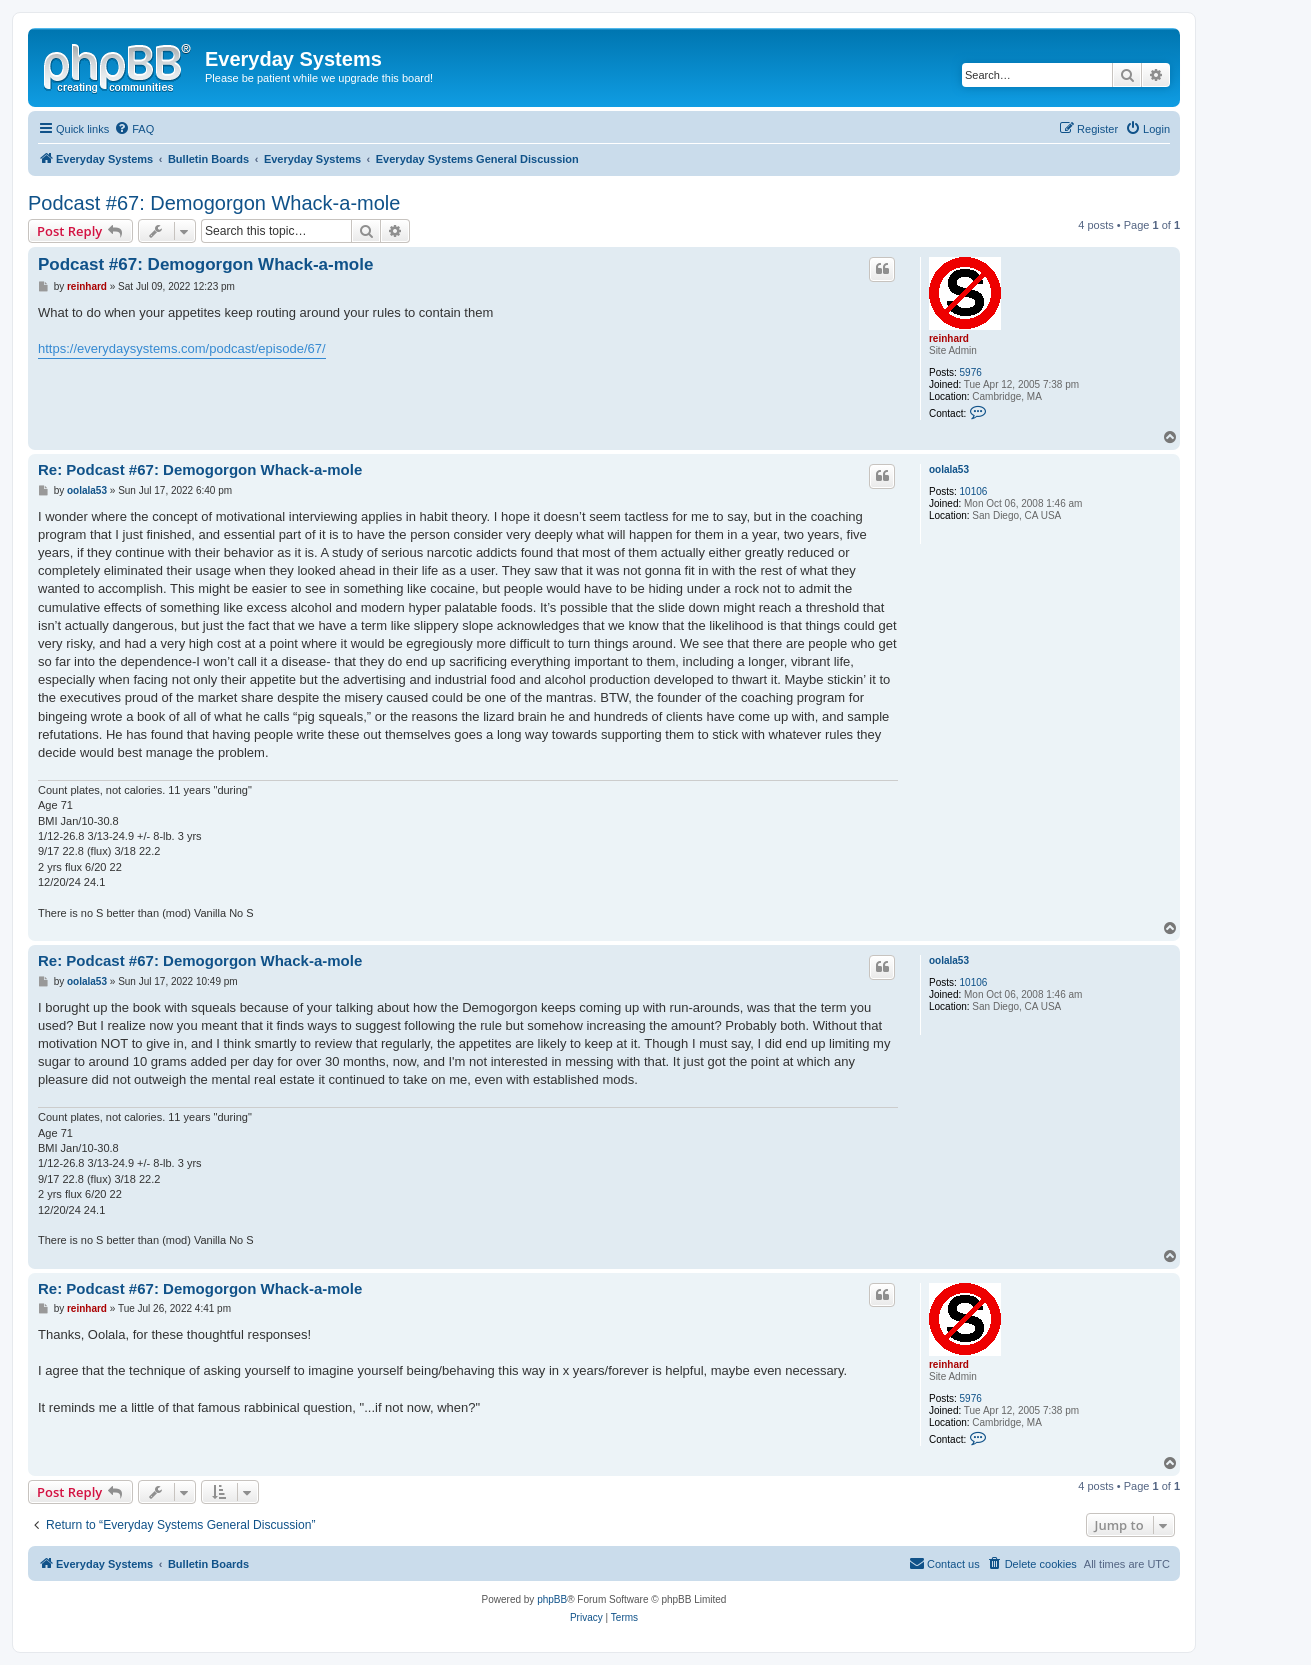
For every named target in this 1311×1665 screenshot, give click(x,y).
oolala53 (949, 469)
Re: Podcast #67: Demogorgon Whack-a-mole (200, 469)
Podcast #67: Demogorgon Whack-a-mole (214, 203)
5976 (971, 372)
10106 (974, 491)
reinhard (949, 338)
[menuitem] (134, 129)
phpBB (552, 1599)
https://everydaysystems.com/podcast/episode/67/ (182, 348)
